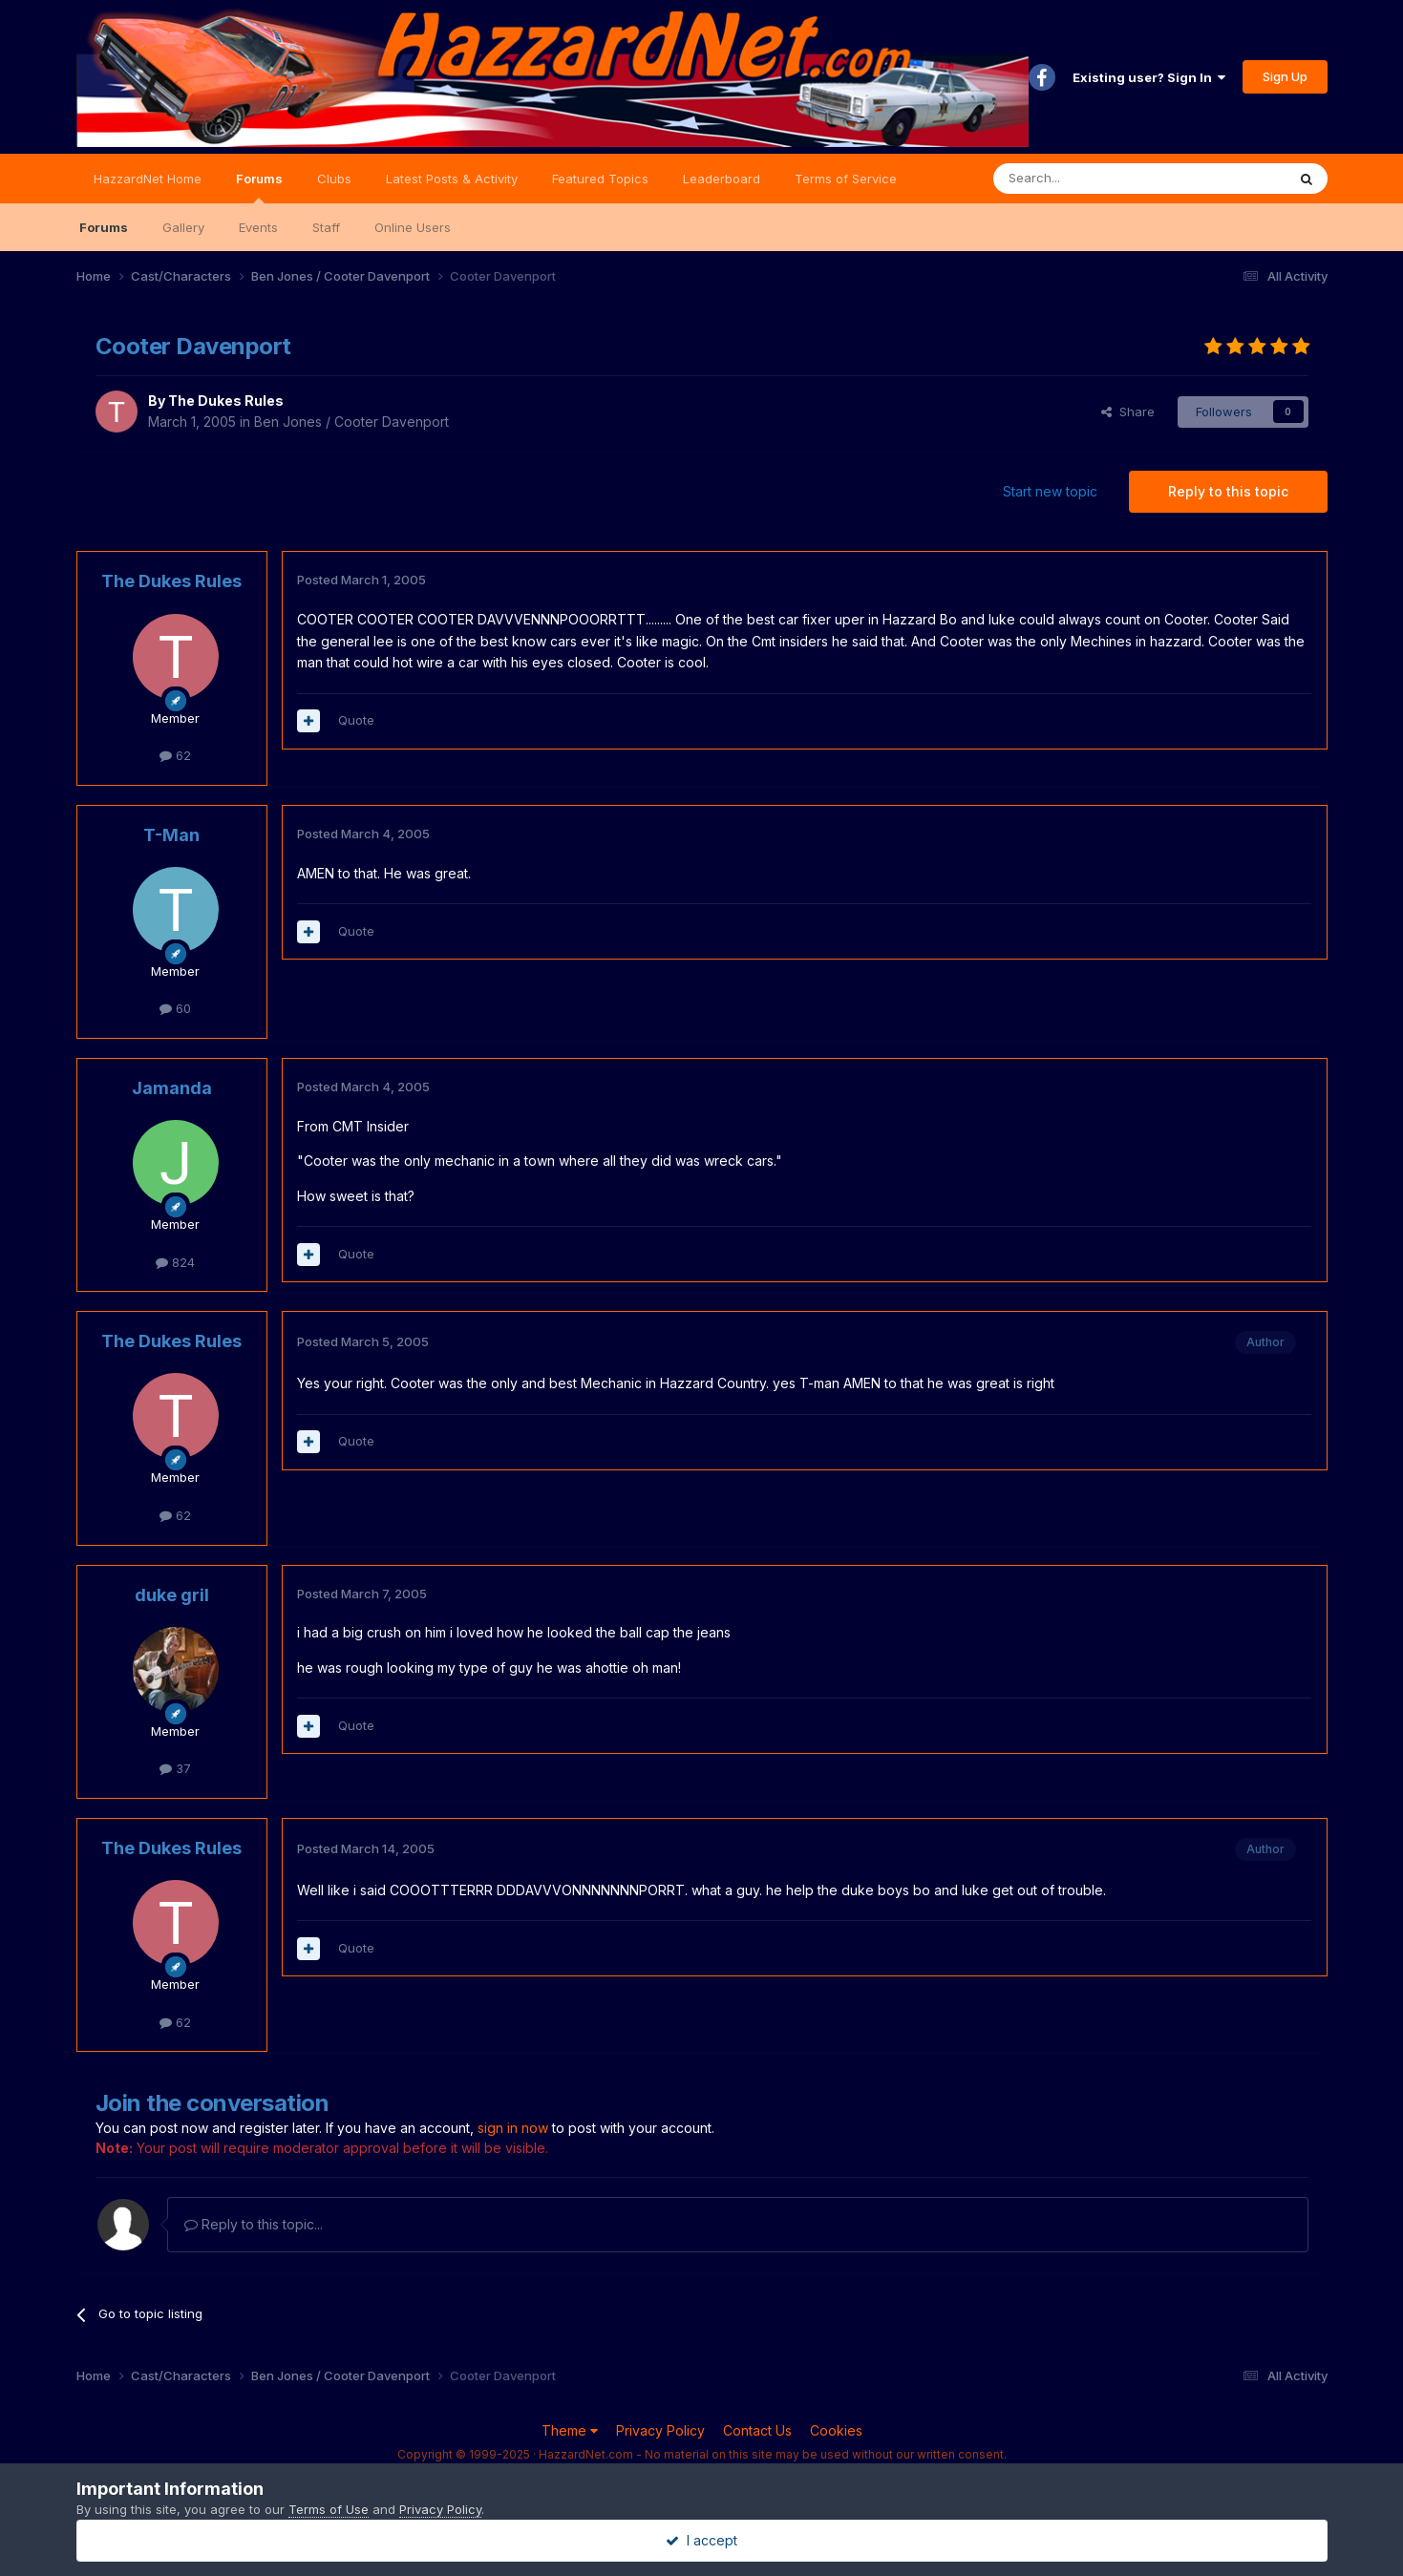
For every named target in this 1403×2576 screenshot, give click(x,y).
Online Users (412, 227)
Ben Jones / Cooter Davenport (351, 421)
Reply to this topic (1228, 491)
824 (175, 1262)
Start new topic (1050, 491)
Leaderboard (721, 178)
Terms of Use (328, 2509)
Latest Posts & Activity (452, 178)
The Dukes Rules (226, 400)
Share (1128, 411)
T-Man (171, 835)
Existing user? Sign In (1149, 77)
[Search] (1090, 178)
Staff (326, 227)
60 (175, 1008)
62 (175, 755)
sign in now (513, 2128)
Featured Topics (600, 178)
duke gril (172, 1595)
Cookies (836, 2430)
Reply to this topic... (253, 2224)
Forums (259, 187)
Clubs (334, 178)
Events (258, 227)
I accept (701, 2540)
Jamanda (172, 1088)
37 (175, 1768)
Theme (570, 2430)
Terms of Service (846, 178)
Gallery (183, 227)
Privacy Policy (660, 2430)
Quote (356, 720)
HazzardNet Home (148, 178)
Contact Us (757, 2430)
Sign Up (1285, 76)
